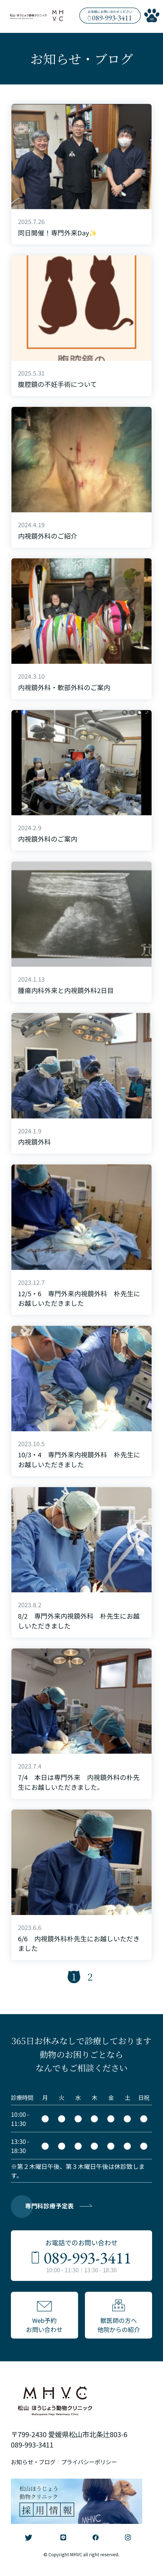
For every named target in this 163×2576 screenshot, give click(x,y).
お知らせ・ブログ (35, 2469)
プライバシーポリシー (96, 2469)
